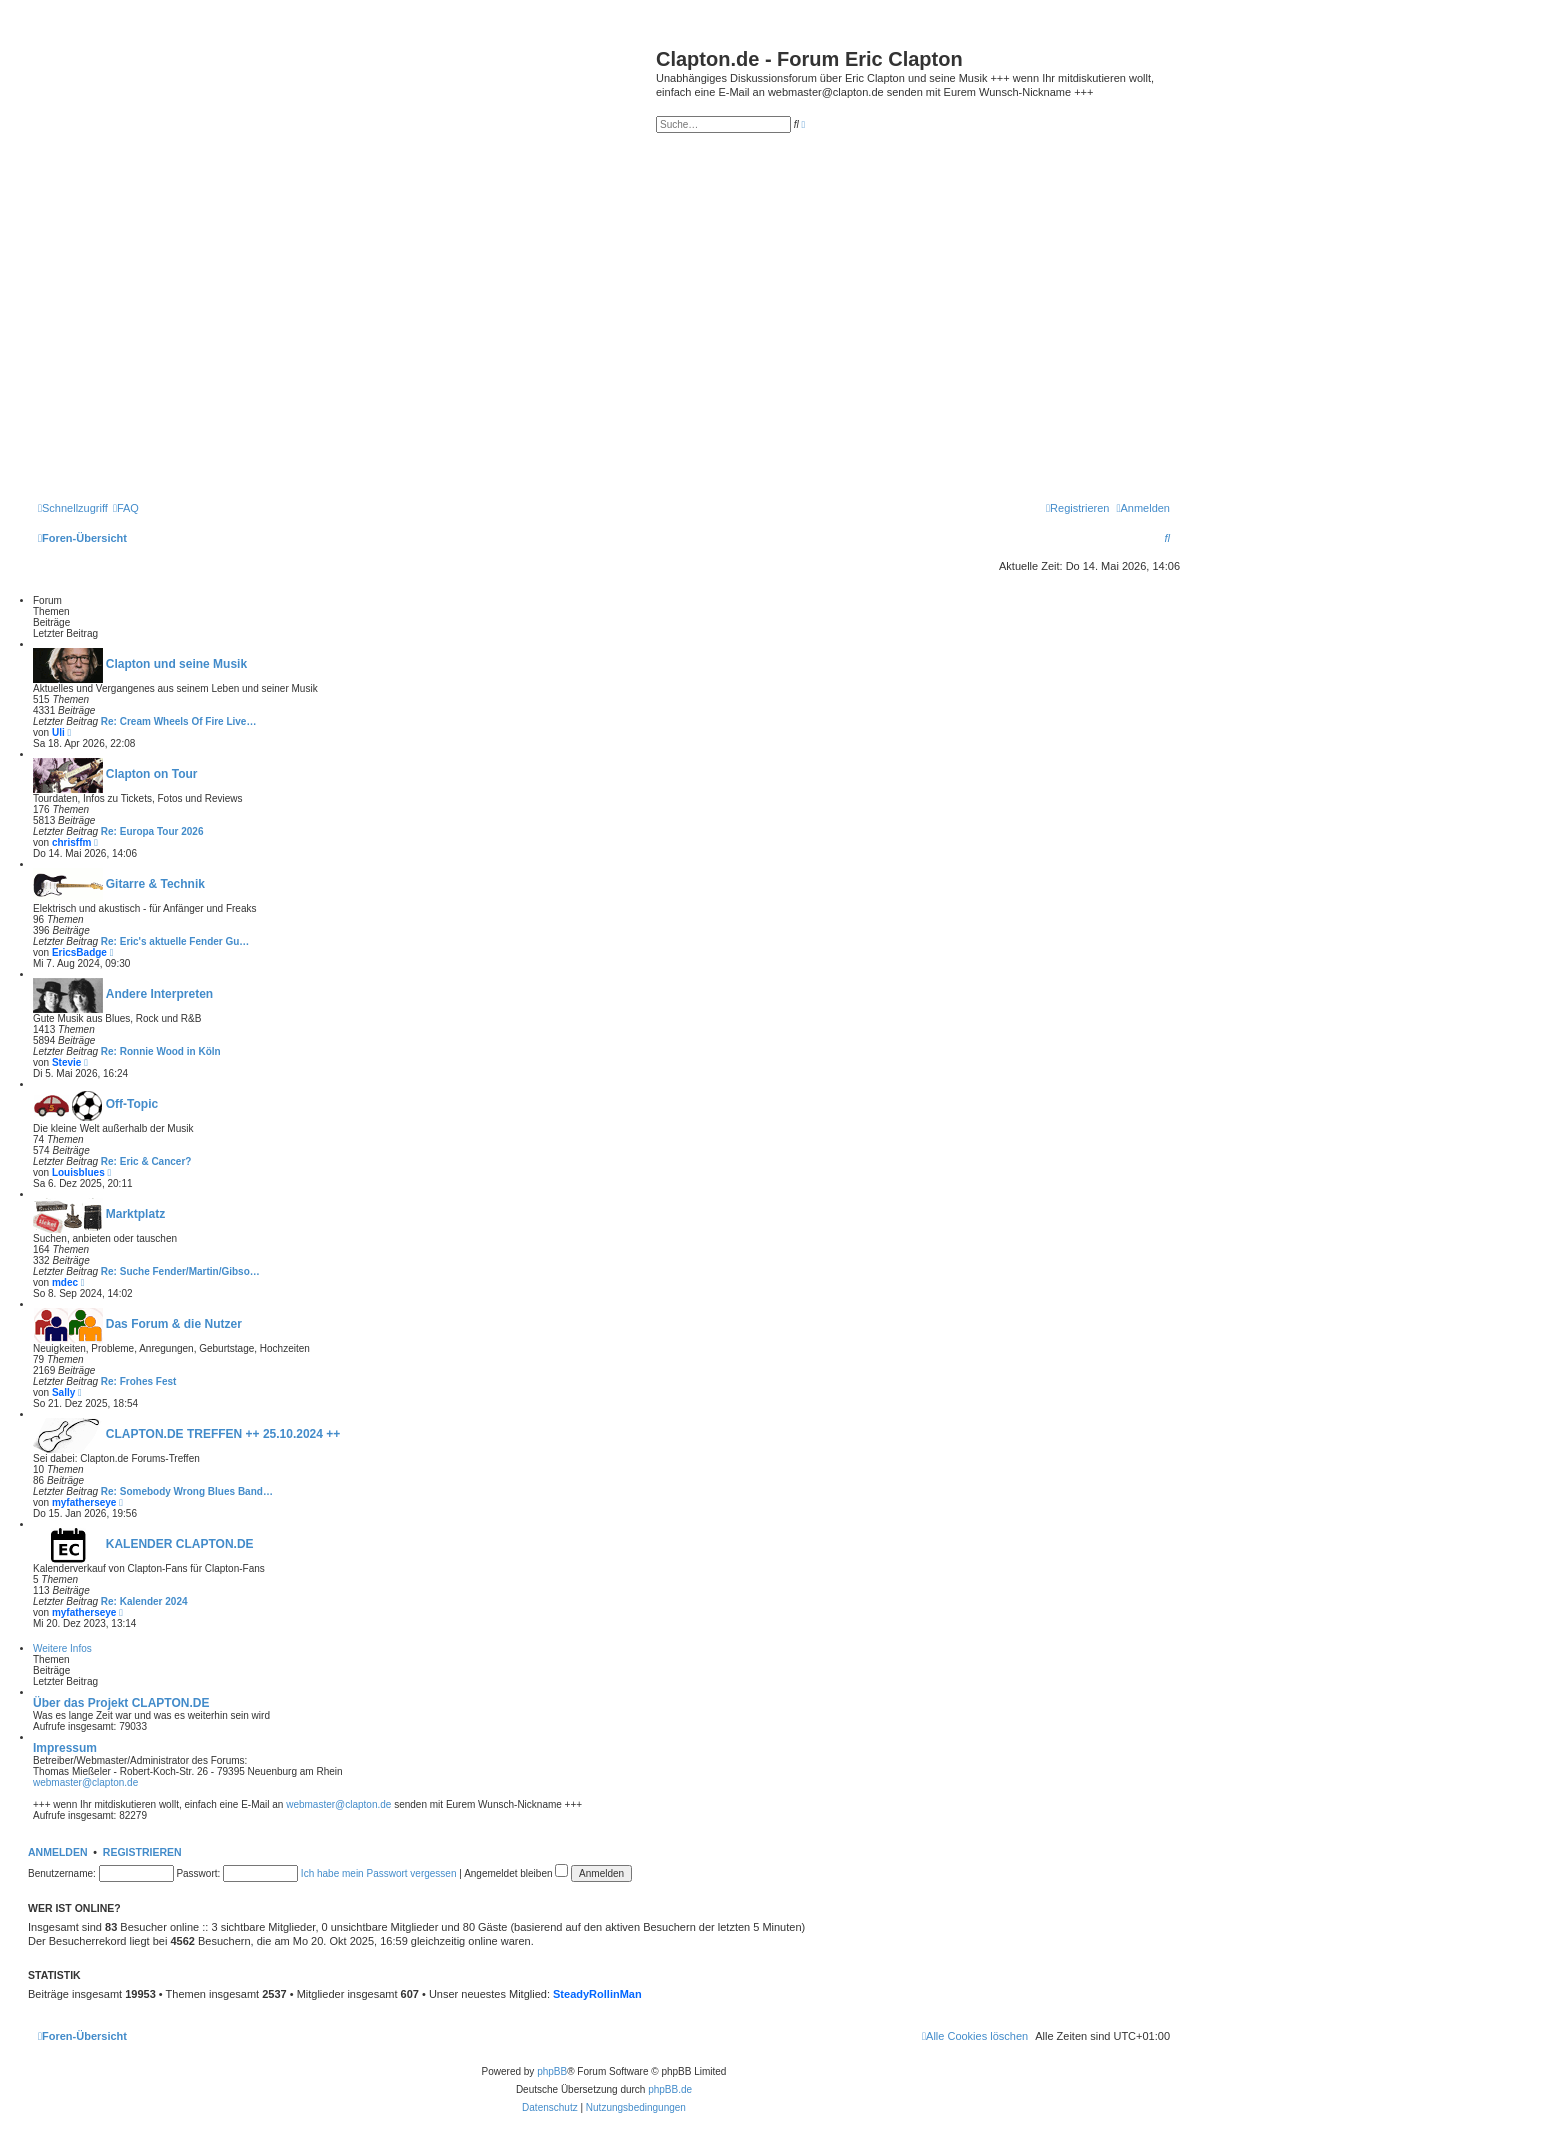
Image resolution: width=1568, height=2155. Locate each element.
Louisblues (78, 1172)
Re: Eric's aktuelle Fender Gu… (175, 941)
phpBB (552, 2071)
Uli (58, 732)
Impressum (65, 1748)
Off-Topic (132, 1104)
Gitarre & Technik (155, 884)
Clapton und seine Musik (176, 664)
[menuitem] (126, 508)
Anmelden (58, 1852)
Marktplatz (135, 1214)
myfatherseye (84, 1502)
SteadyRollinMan (597, 1994)
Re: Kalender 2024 (144, 1601)
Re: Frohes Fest (139, 1381)
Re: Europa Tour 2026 (152, 831)
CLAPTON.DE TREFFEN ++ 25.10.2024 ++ (223, 1434)
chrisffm (71, 842)
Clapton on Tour (152, 774)
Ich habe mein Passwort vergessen (379, 1873)
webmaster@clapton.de (85, 1782)
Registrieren (142, 1852)
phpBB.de (670, 2089)
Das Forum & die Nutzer (174, 1324)
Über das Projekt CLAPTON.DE (121, 1703)
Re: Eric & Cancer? (146, 1161)
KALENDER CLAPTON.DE (180, 1544)
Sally (63, 1392)
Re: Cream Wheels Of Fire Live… (179, 721)
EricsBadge (79, 952)
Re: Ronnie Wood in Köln (161, 1051)
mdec (65, 1282)
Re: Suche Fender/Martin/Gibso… (180, 1271)
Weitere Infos (62, 1648)
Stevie (66, 1062)
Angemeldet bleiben (516, 1873)
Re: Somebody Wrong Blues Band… (187, 1491)
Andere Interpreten (159, 994)
